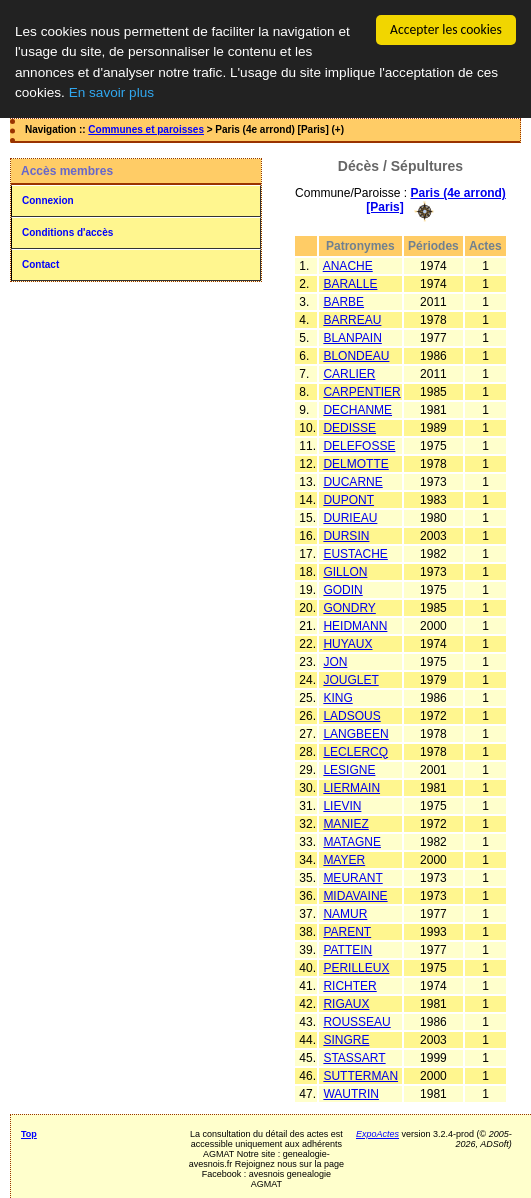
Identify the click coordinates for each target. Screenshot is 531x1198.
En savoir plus (111, 92)
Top (29, 1133)
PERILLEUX (356, 967)
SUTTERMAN (360, 1075)
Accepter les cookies (446, 29)
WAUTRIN (351, 1093)
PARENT (347, 931)
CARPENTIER (361, 391)
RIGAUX (346, 1003)
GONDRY (349, 607)
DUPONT (348, 499)
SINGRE (346, 1039)
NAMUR (345, 913)
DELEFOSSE (359, 445)
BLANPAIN (352, 337)
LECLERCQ (355, 751)
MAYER (344, 859)
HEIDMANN (355, 625)
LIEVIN (342, 805)
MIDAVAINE (355, 895)
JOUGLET (350, 679)
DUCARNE (352, 481)
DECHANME (357, 409)
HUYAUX (347, 643)
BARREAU (352, 319)
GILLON (345, 571)
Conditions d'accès (67, 232)
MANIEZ (345, 823)
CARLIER (349, 373)
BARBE (343, 301)
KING (337, 697)
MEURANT (352, 877)
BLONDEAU (356, 355)
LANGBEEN (355, 733)
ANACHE (348, 265)
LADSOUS (351, 715)
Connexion (48, 200)
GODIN (342, 589)
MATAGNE (352, 841)
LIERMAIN (351, 787)
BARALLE (350, 283)
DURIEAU (350, 517)
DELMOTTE (355, 463)
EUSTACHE (355, 553)
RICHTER (349, 985)
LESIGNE (349, 769)
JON (335, 661)
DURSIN (346, 535)
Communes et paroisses (146, 129)
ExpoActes (377, 1133)
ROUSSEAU (356, 1021)
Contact (40, 264)
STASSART (354, 1057)
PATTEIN (347, 949)
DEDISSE (349, 427)
